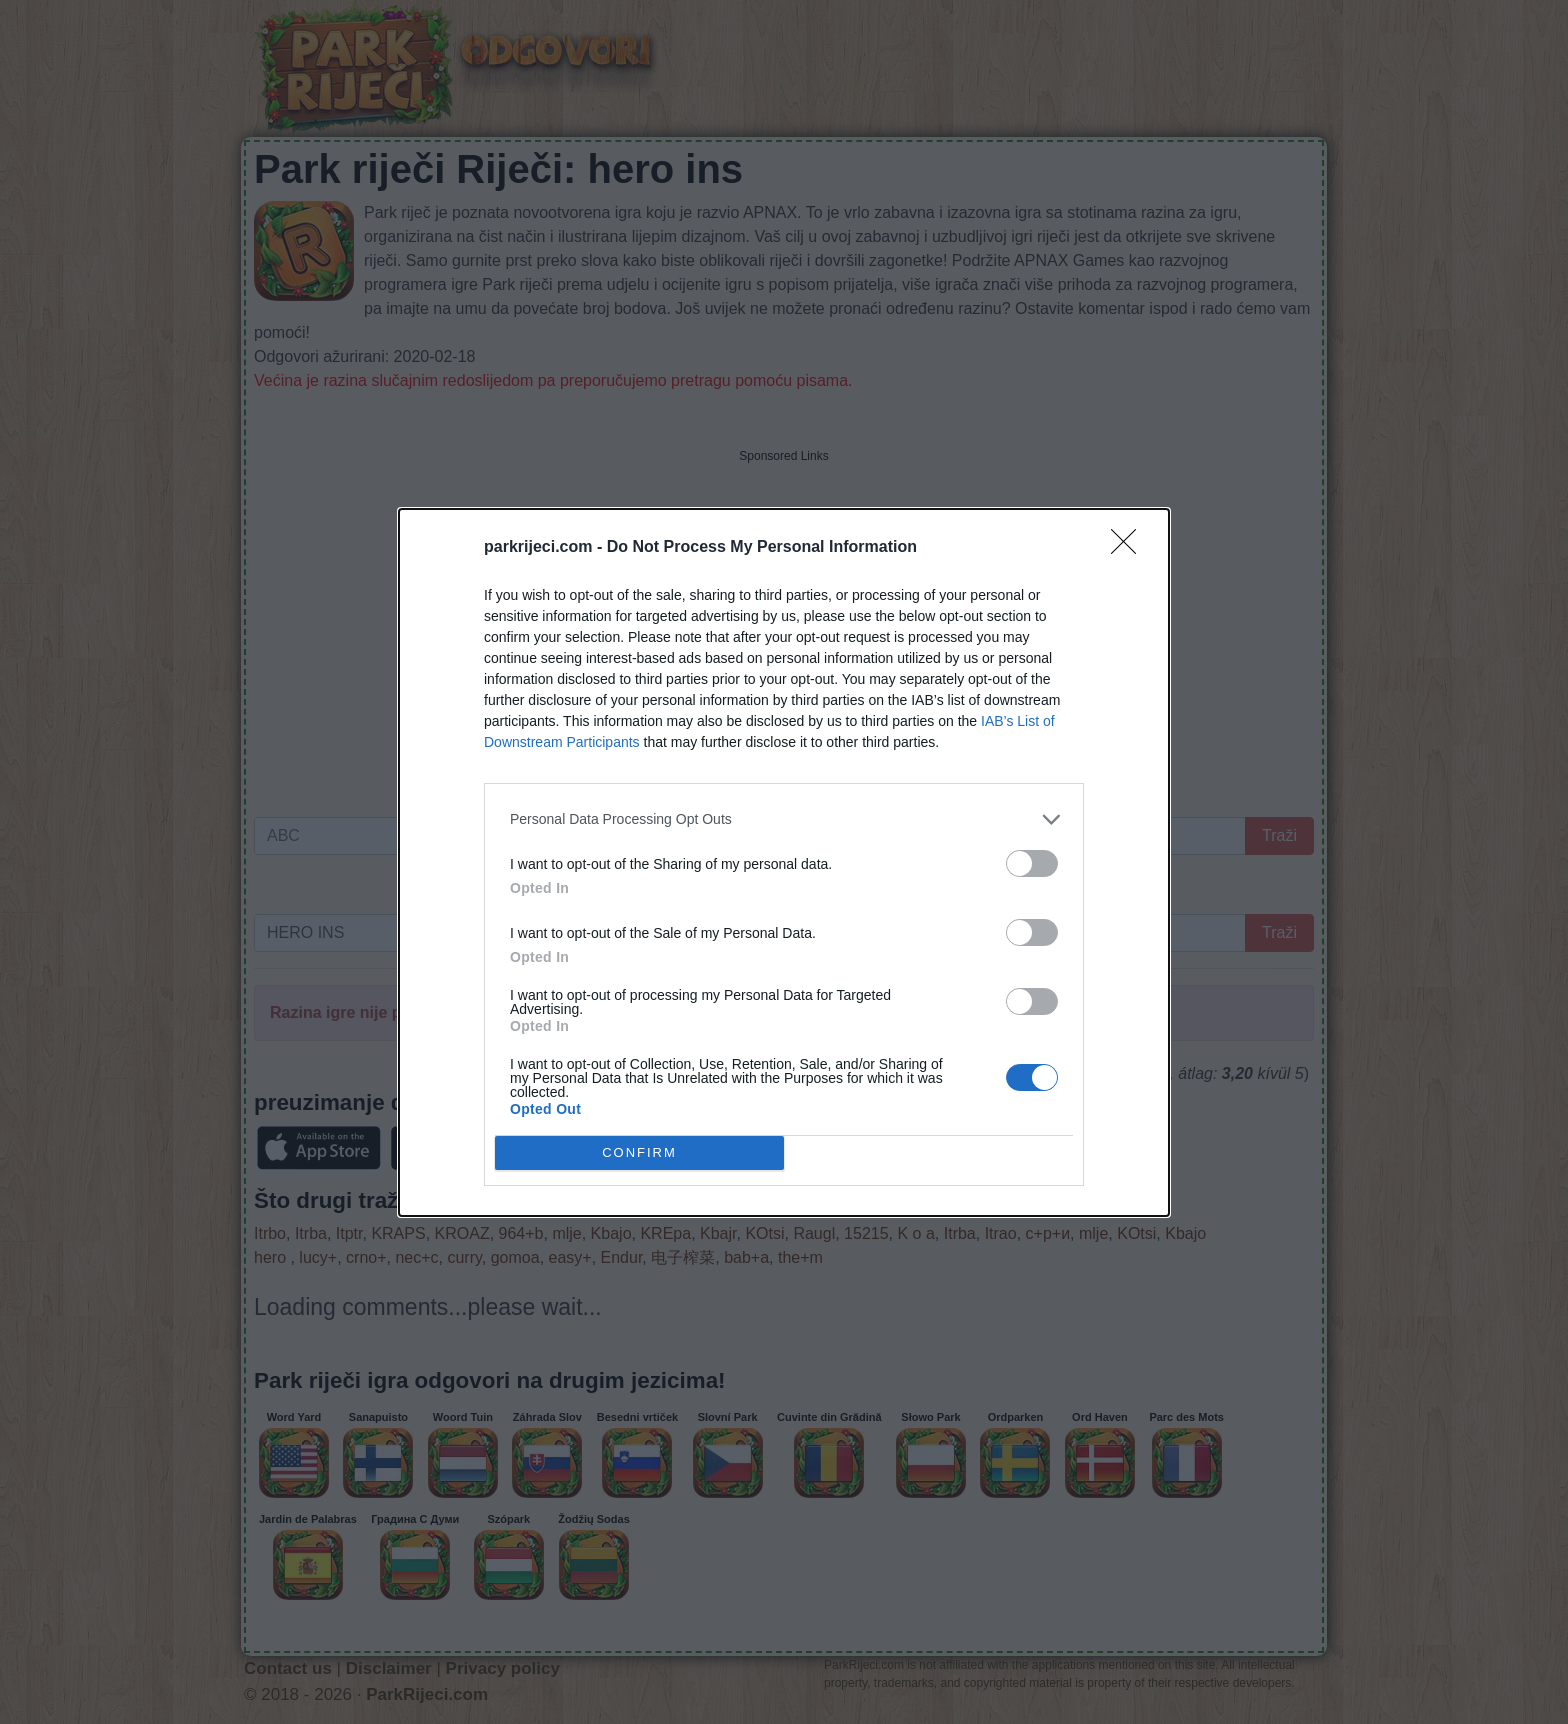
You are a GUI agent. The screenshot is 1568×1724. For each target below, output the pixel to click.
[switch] (1032, 863)
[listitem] (784, 819)
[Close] (1130, 548)
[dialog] (784, 862)
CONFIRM (639, 1151)
